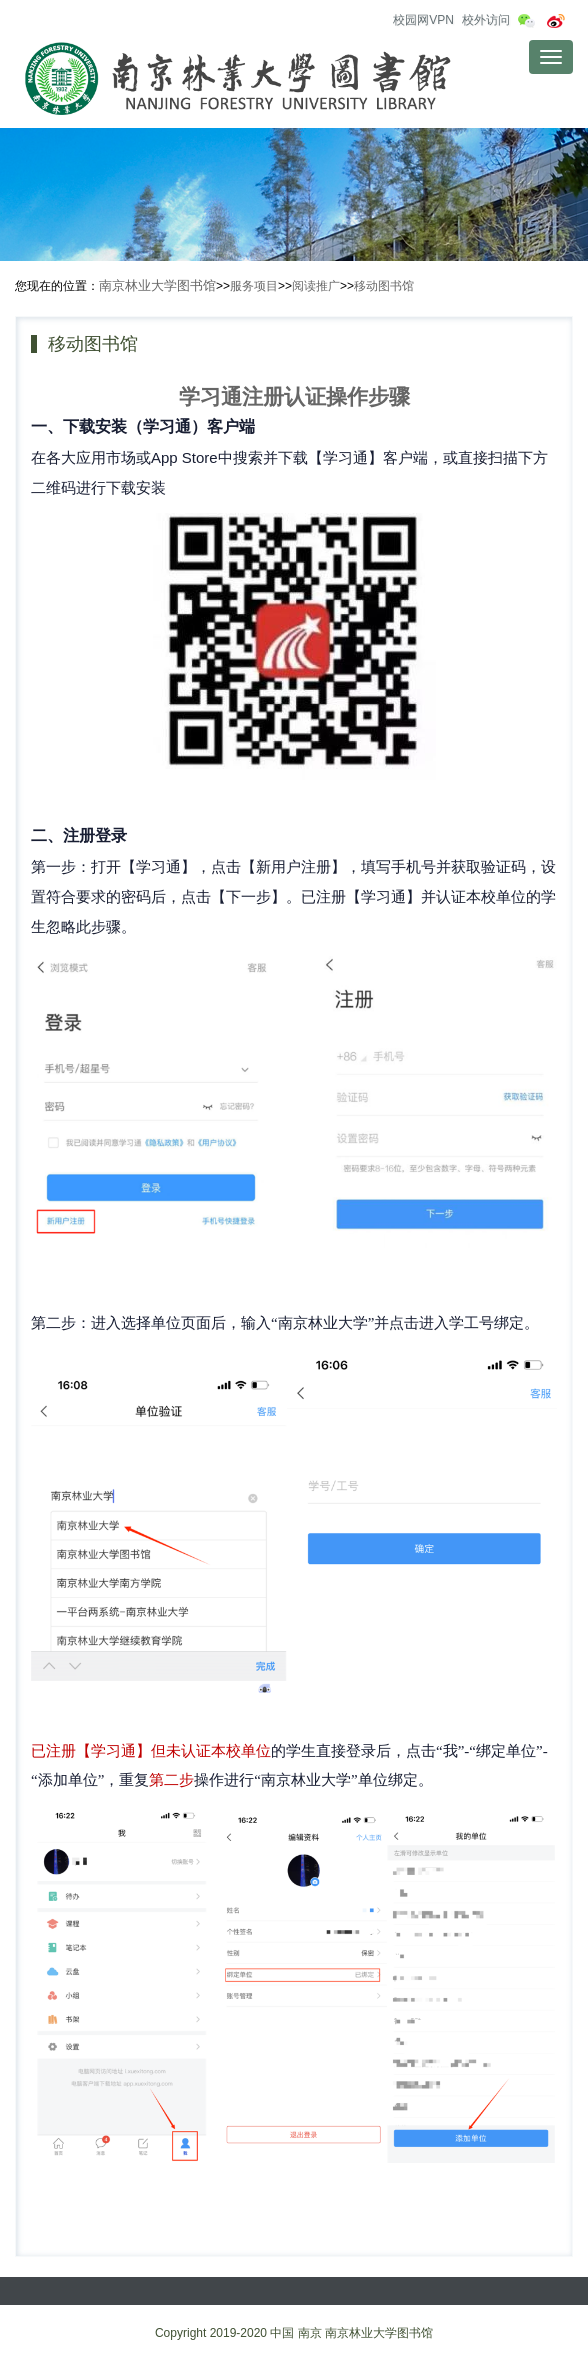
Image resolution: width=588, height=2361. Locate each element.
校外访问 (486, 20)
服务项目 (254, 286)
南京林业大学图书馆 (157, 285)
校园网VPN (423, 20)
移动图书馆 (384, 286)
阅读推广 (316, 286)
